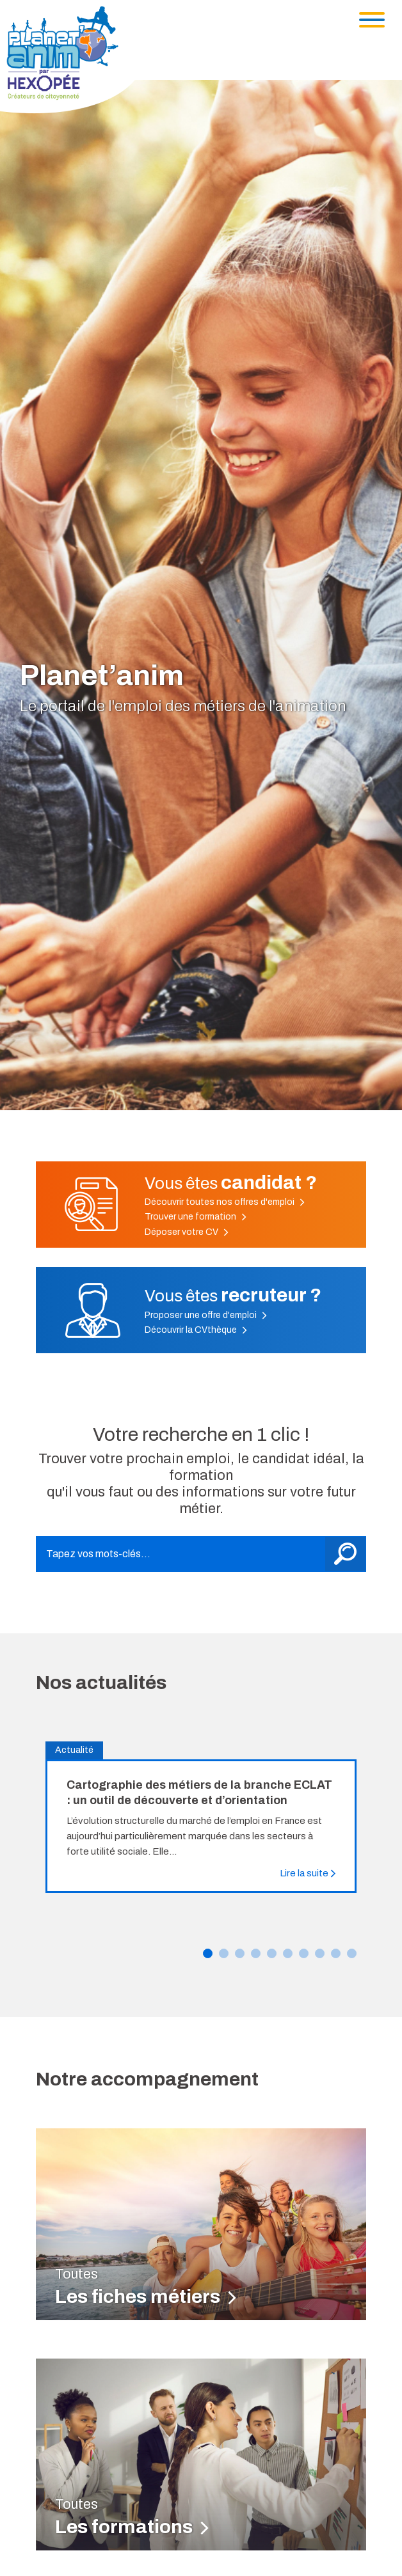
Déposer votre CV (187, 1232)
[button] (208, 1953)
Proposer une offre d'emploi (206, 1315)
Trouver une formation (195, 1216)
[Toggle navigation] (371, 20)
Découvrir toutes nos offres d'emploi (225, 1202)
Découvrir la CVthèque (196, 1330)
